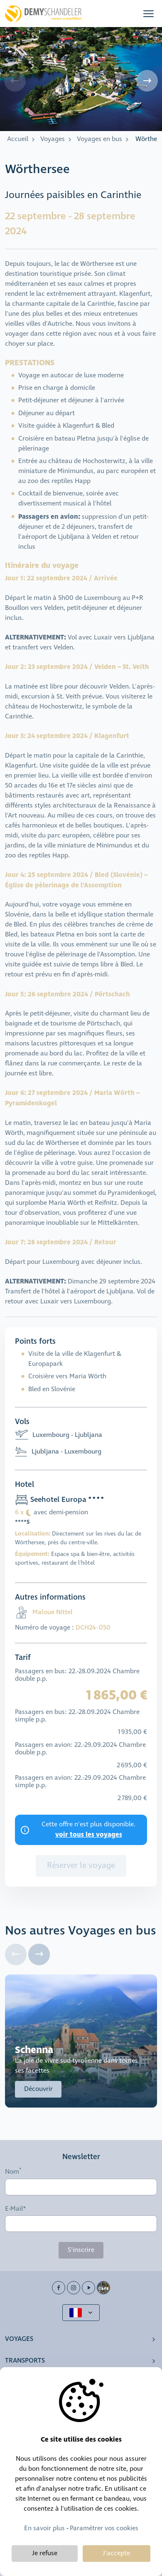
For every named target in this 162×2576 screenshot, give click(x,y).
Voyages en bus (99, 139)
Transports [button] (25, 2360)
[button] (148, 13)
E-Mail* (15, 2209)
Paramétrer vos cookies (104, 2528)
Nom (12, 2171)
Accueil (17, 139)
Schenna (34, 2049)
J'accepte (116, 2553)
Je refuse (44, 2553)
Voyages (52, 139)
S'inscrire (81, 2250)
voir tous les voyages (88, 1834)
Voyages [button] (19, 2339)
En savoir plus (44, 2528)
